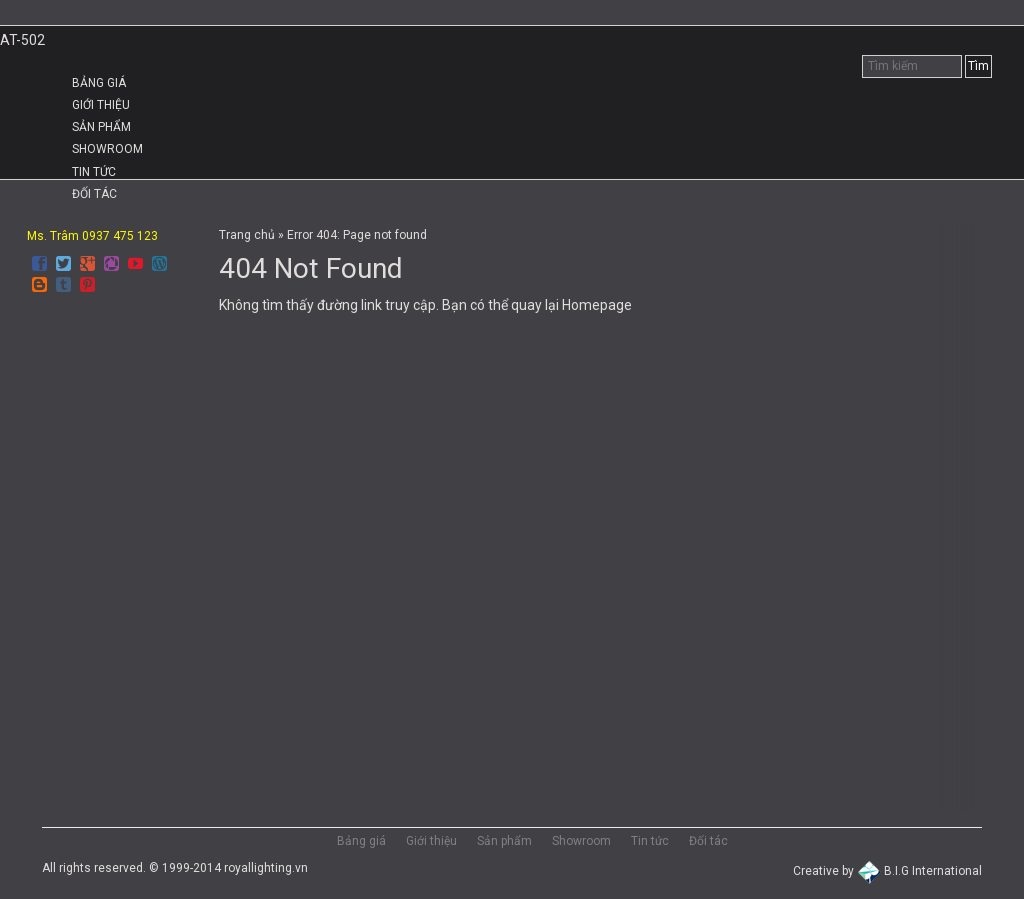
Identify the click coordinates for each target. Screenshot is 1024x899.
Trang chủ (247, 235)
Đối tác (94, 194)
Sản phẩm (101, 127)
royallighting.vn (266, 868)
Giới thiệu (101, 105)
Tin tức (94, 172)
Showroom (107, 149)
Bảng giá (99, 83)
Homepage (597, 305)
